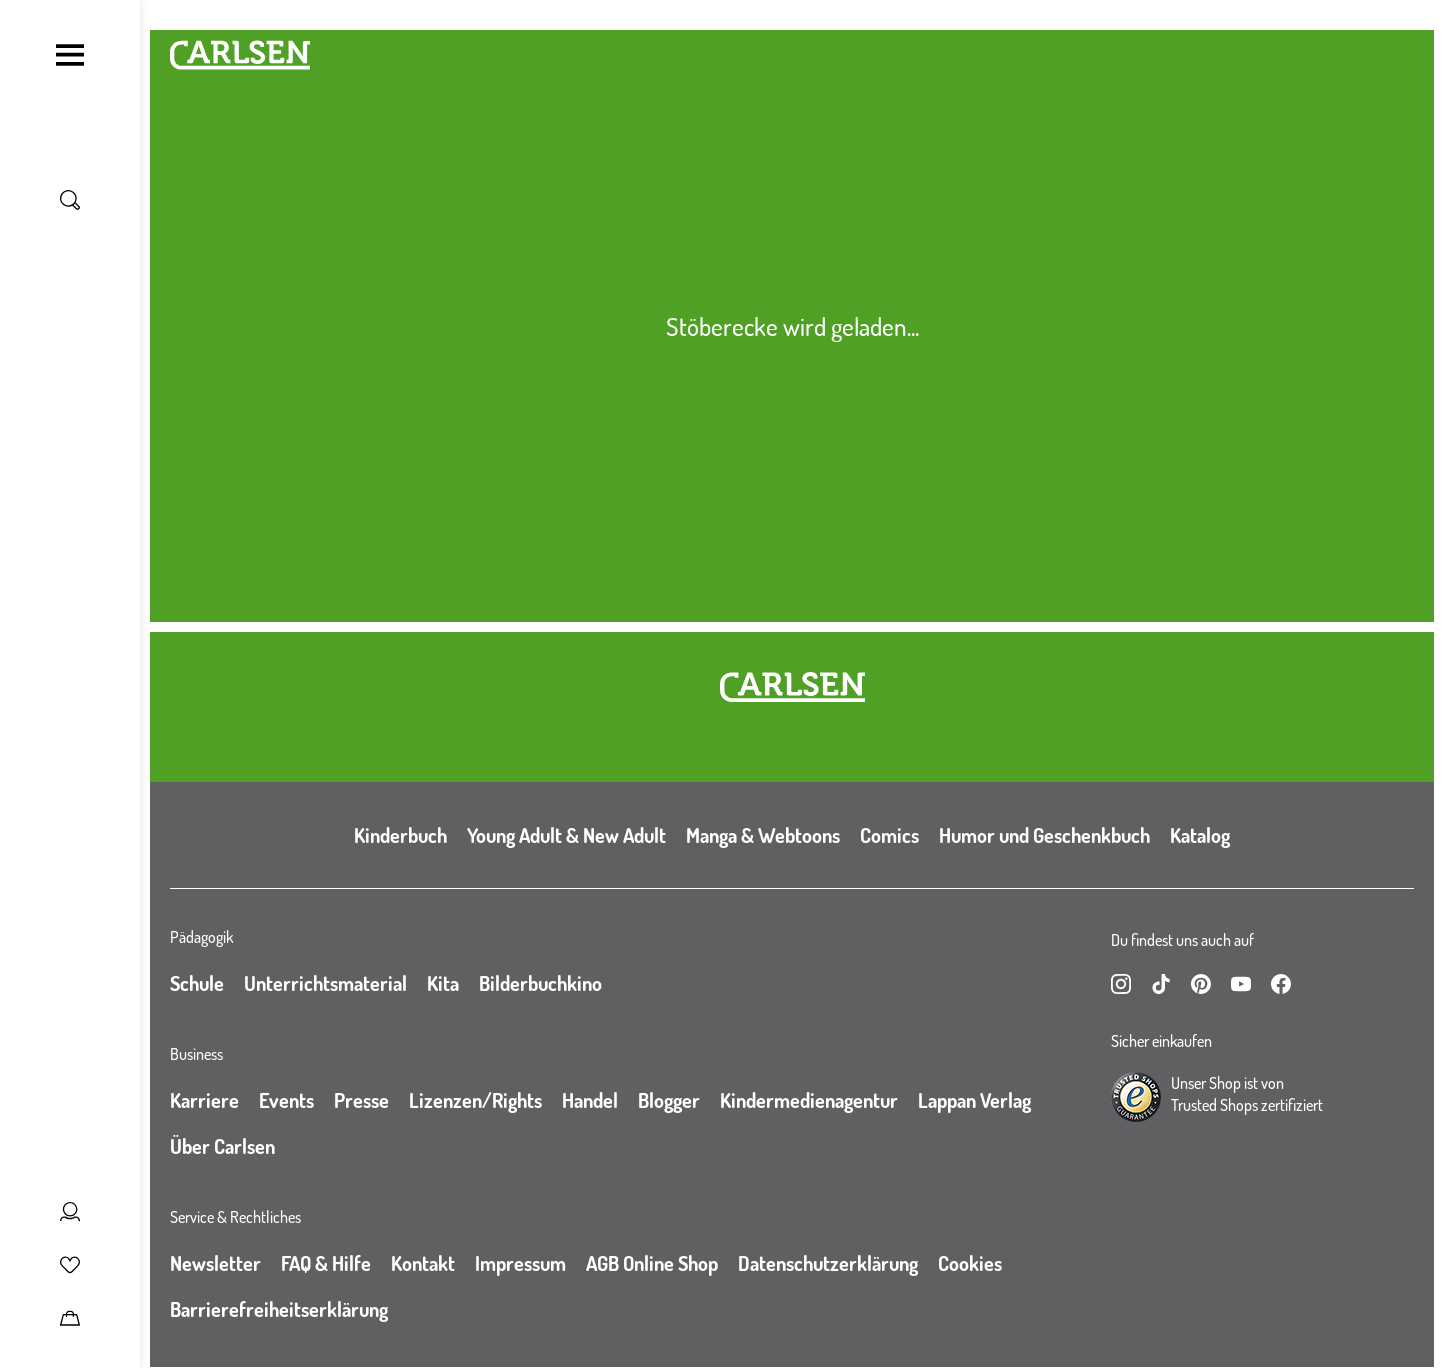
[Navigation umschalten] (70, 55)
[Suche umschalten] (70, 200)
